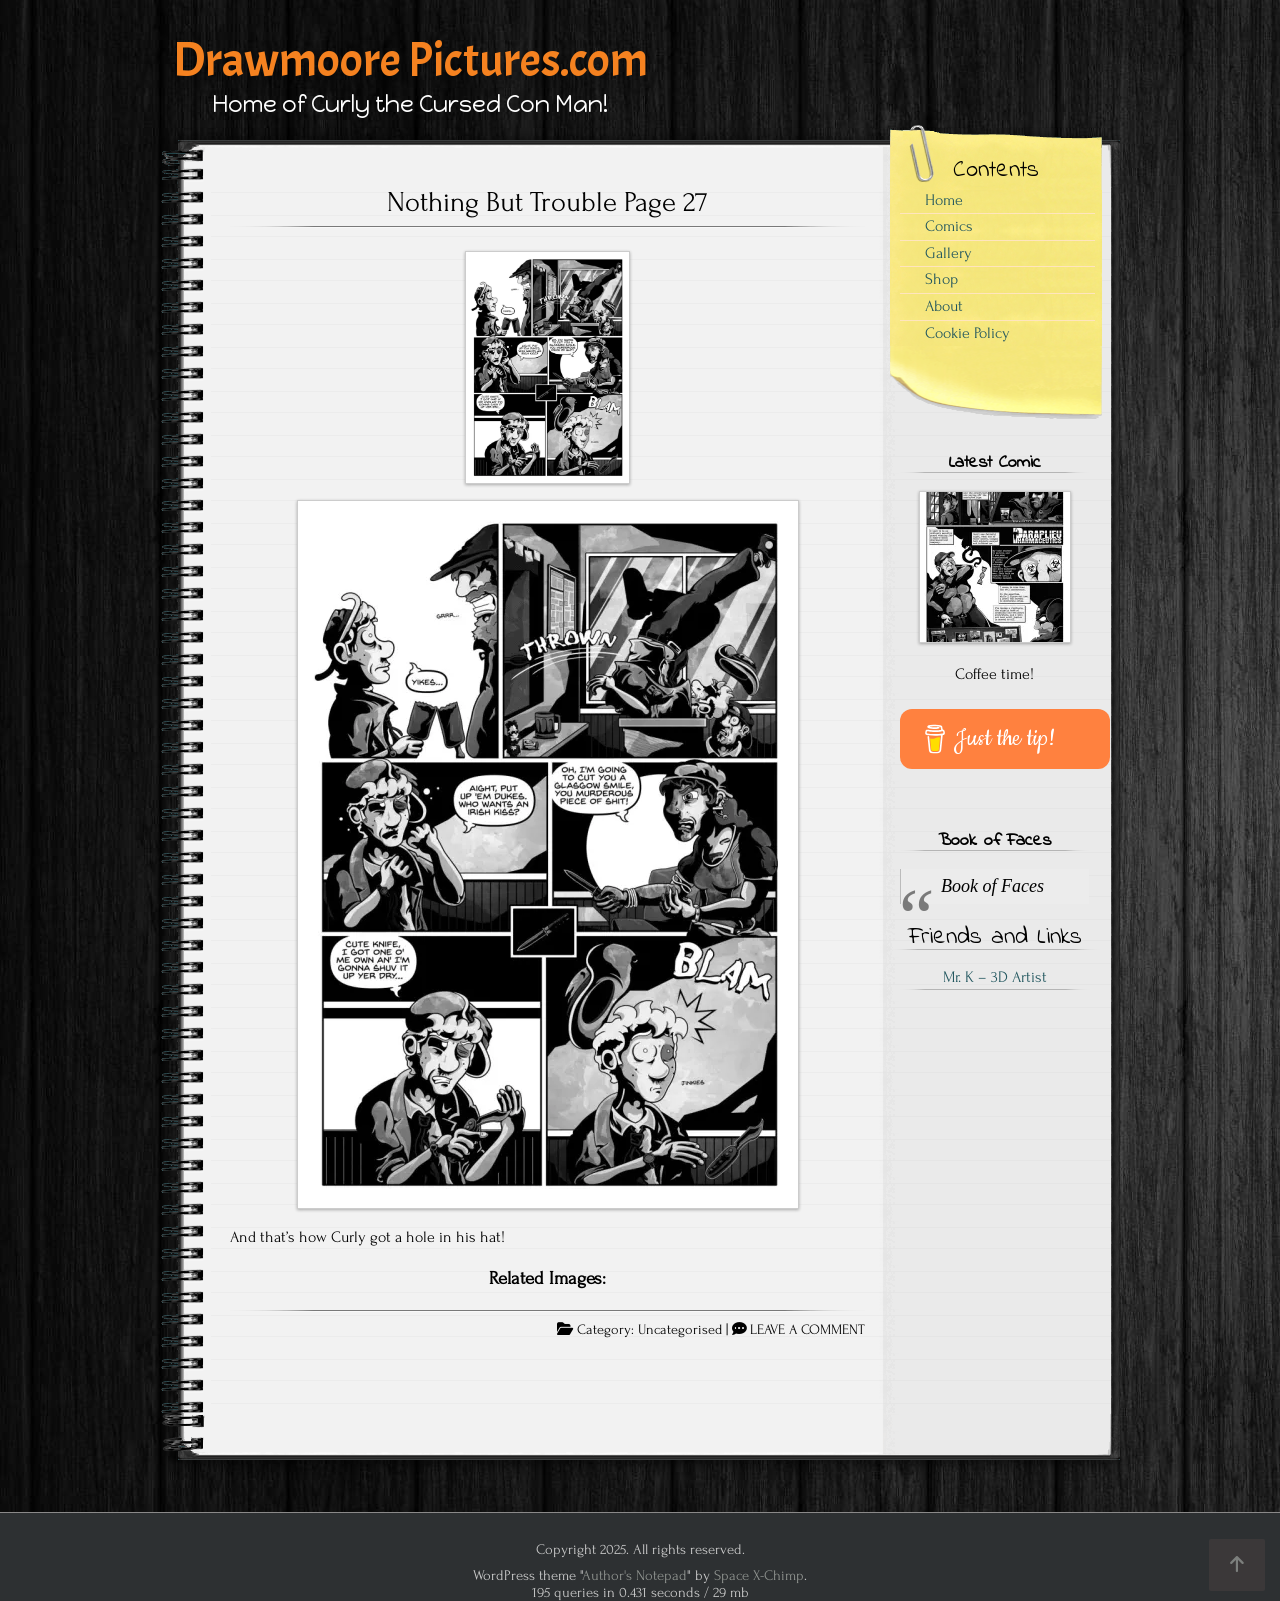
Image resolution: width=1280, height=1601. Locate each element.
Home (944, 200)
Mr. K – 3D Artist (995, 977)
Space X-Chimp (759, 1575)
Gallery (948, 253)
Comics (949, 226)
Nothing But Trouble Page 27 (547, 202)
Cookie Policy (967, 333)
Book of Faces (994, 841)
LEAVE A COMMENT (807, 1330)
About (944, 306)
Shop (941, 279)
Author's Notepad (634, 1575)
